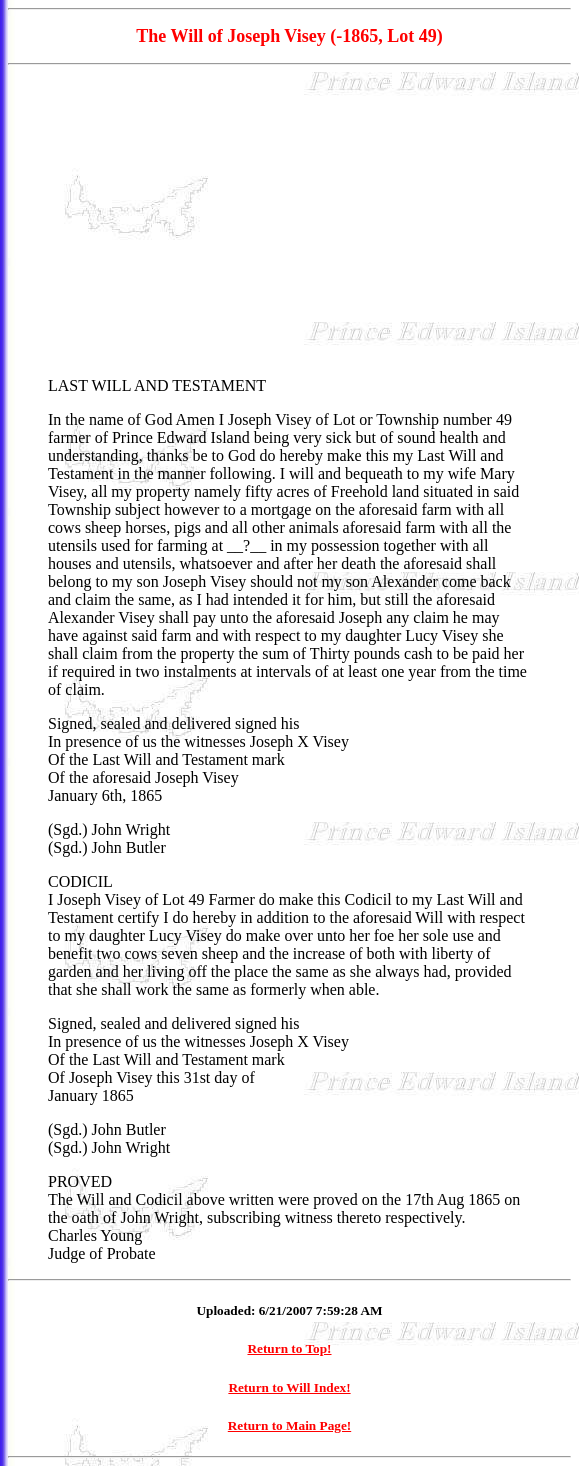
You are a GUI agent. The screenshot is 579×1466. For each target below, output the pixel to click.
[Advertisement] (289, 221)
